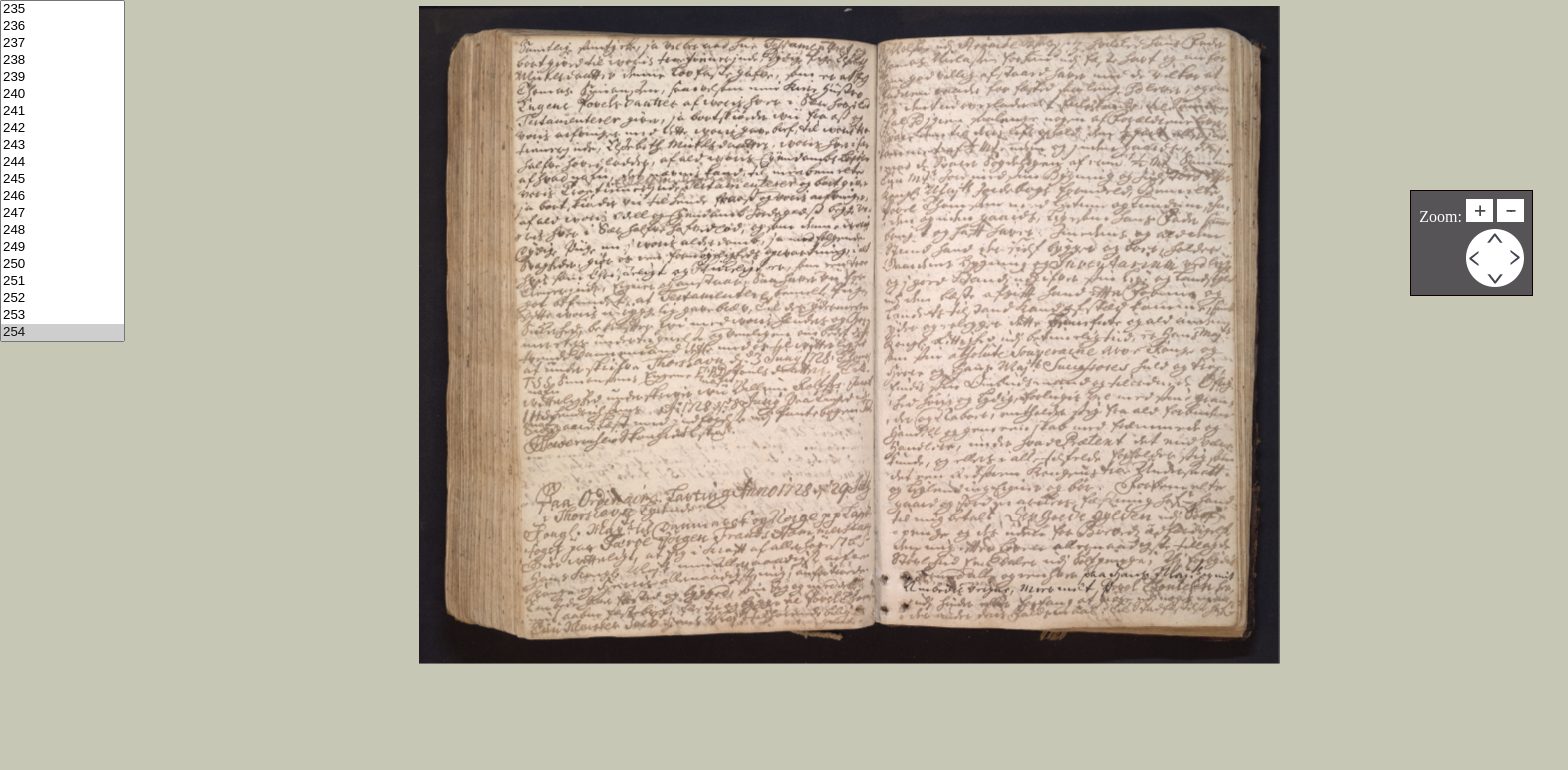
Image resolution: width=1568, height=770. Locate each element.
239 (62, 77)
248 (62, 230)
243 (62, 145)
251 (62, 281)
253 (62, 315)
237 (62, 43)
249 (62, 247)
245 (62, 179)
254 (62, 332)
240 (62, 94)
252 (62, 298)
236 (62, 26)
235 (62, 9)
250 (62, 264)
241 (62, 111)
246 (62, 196)
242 (62, 128)
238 (62, 60)
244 (62, 162)
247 (62, 213)
